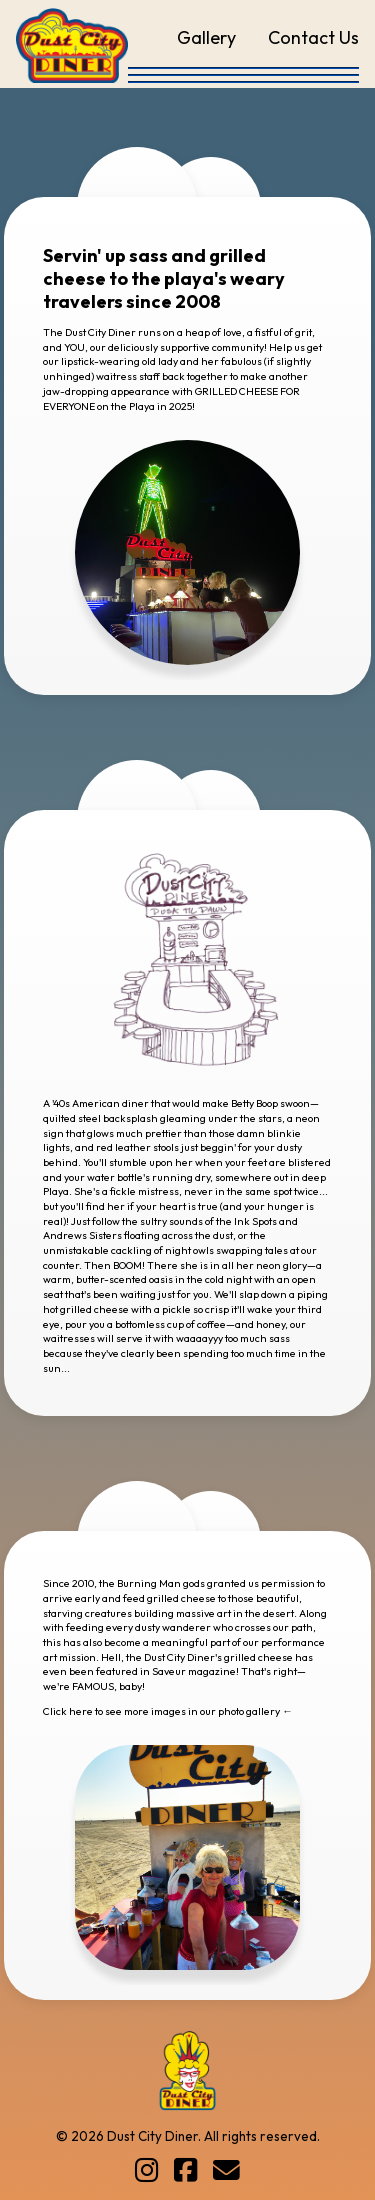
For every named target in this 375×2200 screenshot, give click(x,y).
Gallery (206, 37)
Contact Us (313, 37)
